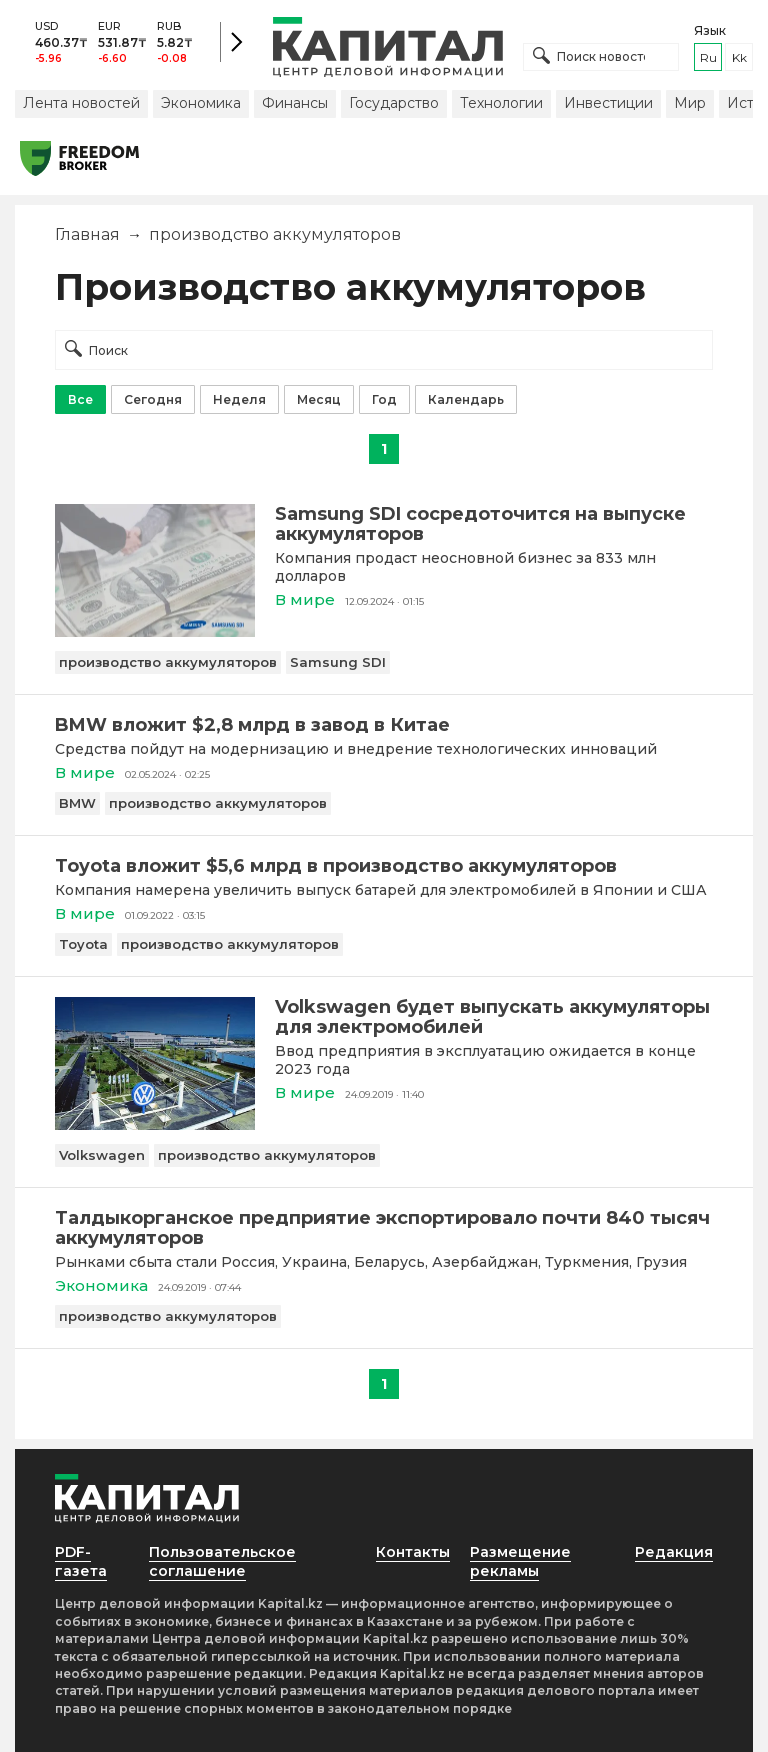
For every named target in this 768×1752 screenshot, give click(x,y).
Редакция (674, 1552)
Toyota (83, 944)
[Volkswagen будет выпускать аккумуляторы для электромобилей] (155, 1124)
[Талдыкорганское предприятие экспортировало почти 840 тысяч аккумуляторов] (384, 1228)
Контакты (413, 1552)
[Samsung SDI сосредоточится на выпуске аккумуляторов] (155, 631)
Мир (690, 103)
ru (708, 57)
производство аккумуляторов (168, 662)
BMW (77, 803)
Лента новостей (81, 103)
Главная (87, 234)
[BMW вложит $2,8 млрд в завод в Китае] (384, 725)
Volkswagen (102, 1155)
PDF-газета (81, 1561)
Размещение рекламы (520, 1561)
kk (739, 57)
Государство (394, 103)
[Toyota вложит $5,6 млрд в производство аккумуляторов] (384, 866)
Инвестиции (608, 103)
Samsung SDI (338, 662)
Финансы (295, 103)
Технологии (501, 103)
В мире (305, 599)
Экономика (201, 103)
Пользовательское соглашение (222, 1561)
